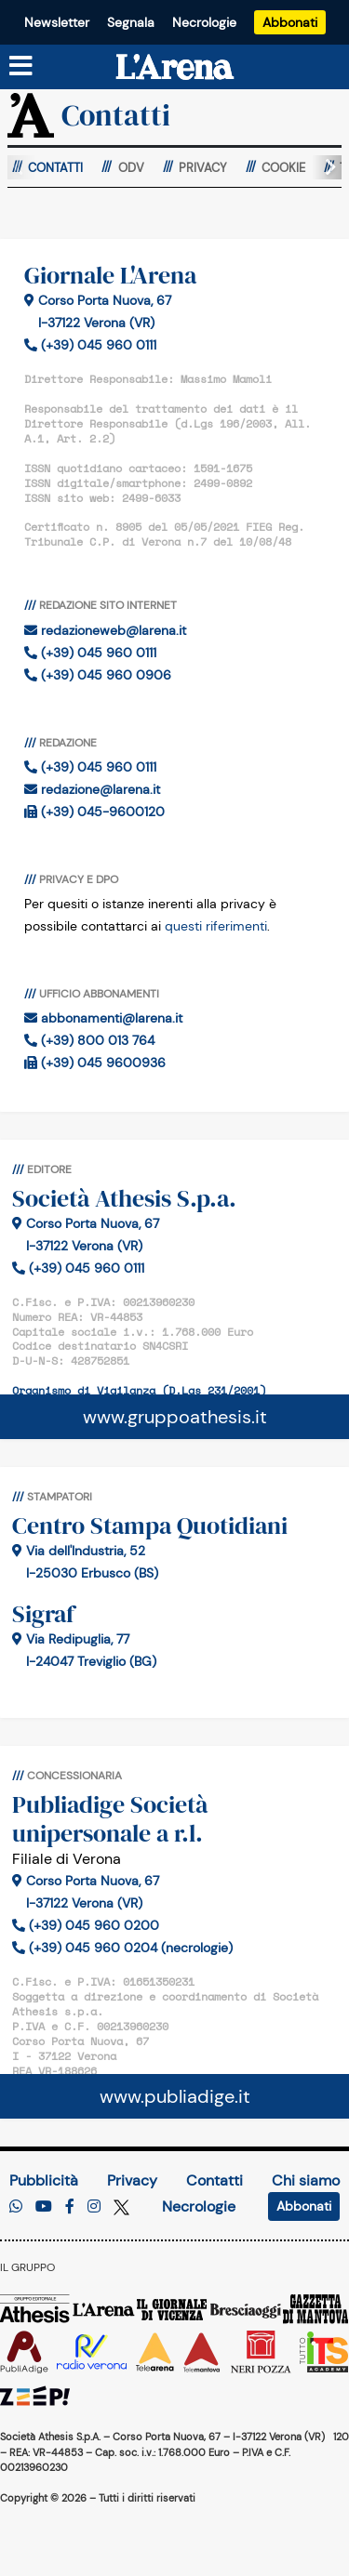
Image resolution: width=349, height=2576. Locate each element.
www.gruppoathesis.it (175, 1417)
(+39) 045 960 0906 (97, 675)
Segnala (130, 22)
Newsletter (56, 22)
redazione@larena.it (92, 789)
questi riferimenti (216, 926)
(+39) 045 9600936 (95, 1062)
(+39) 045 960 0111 (90, 345)
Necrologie (204, 22)
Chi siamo (306, 2180)
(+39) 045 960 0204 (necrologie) (122, 1947)
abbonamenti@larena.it (103, 1018)
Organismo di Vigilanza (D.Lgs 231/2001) (139, 1390)
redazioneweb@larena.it (105, 630)
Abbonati (289, 22)
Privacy (132, 2180)
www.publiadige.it (175, 2096)
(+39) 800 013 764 (89, 1040)
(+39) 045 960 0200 (85, 1925)
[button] (323, 167)
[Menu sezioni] (21, 67)
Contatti (214, 2180)
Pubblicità (43, 2180)
